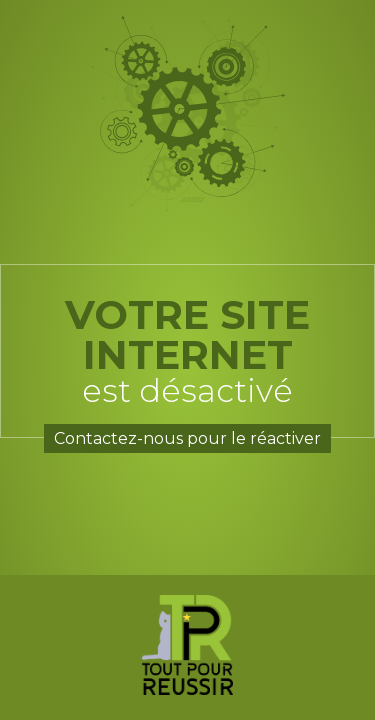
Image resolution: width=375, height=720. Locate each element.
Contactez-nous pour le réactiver (187, 438)
